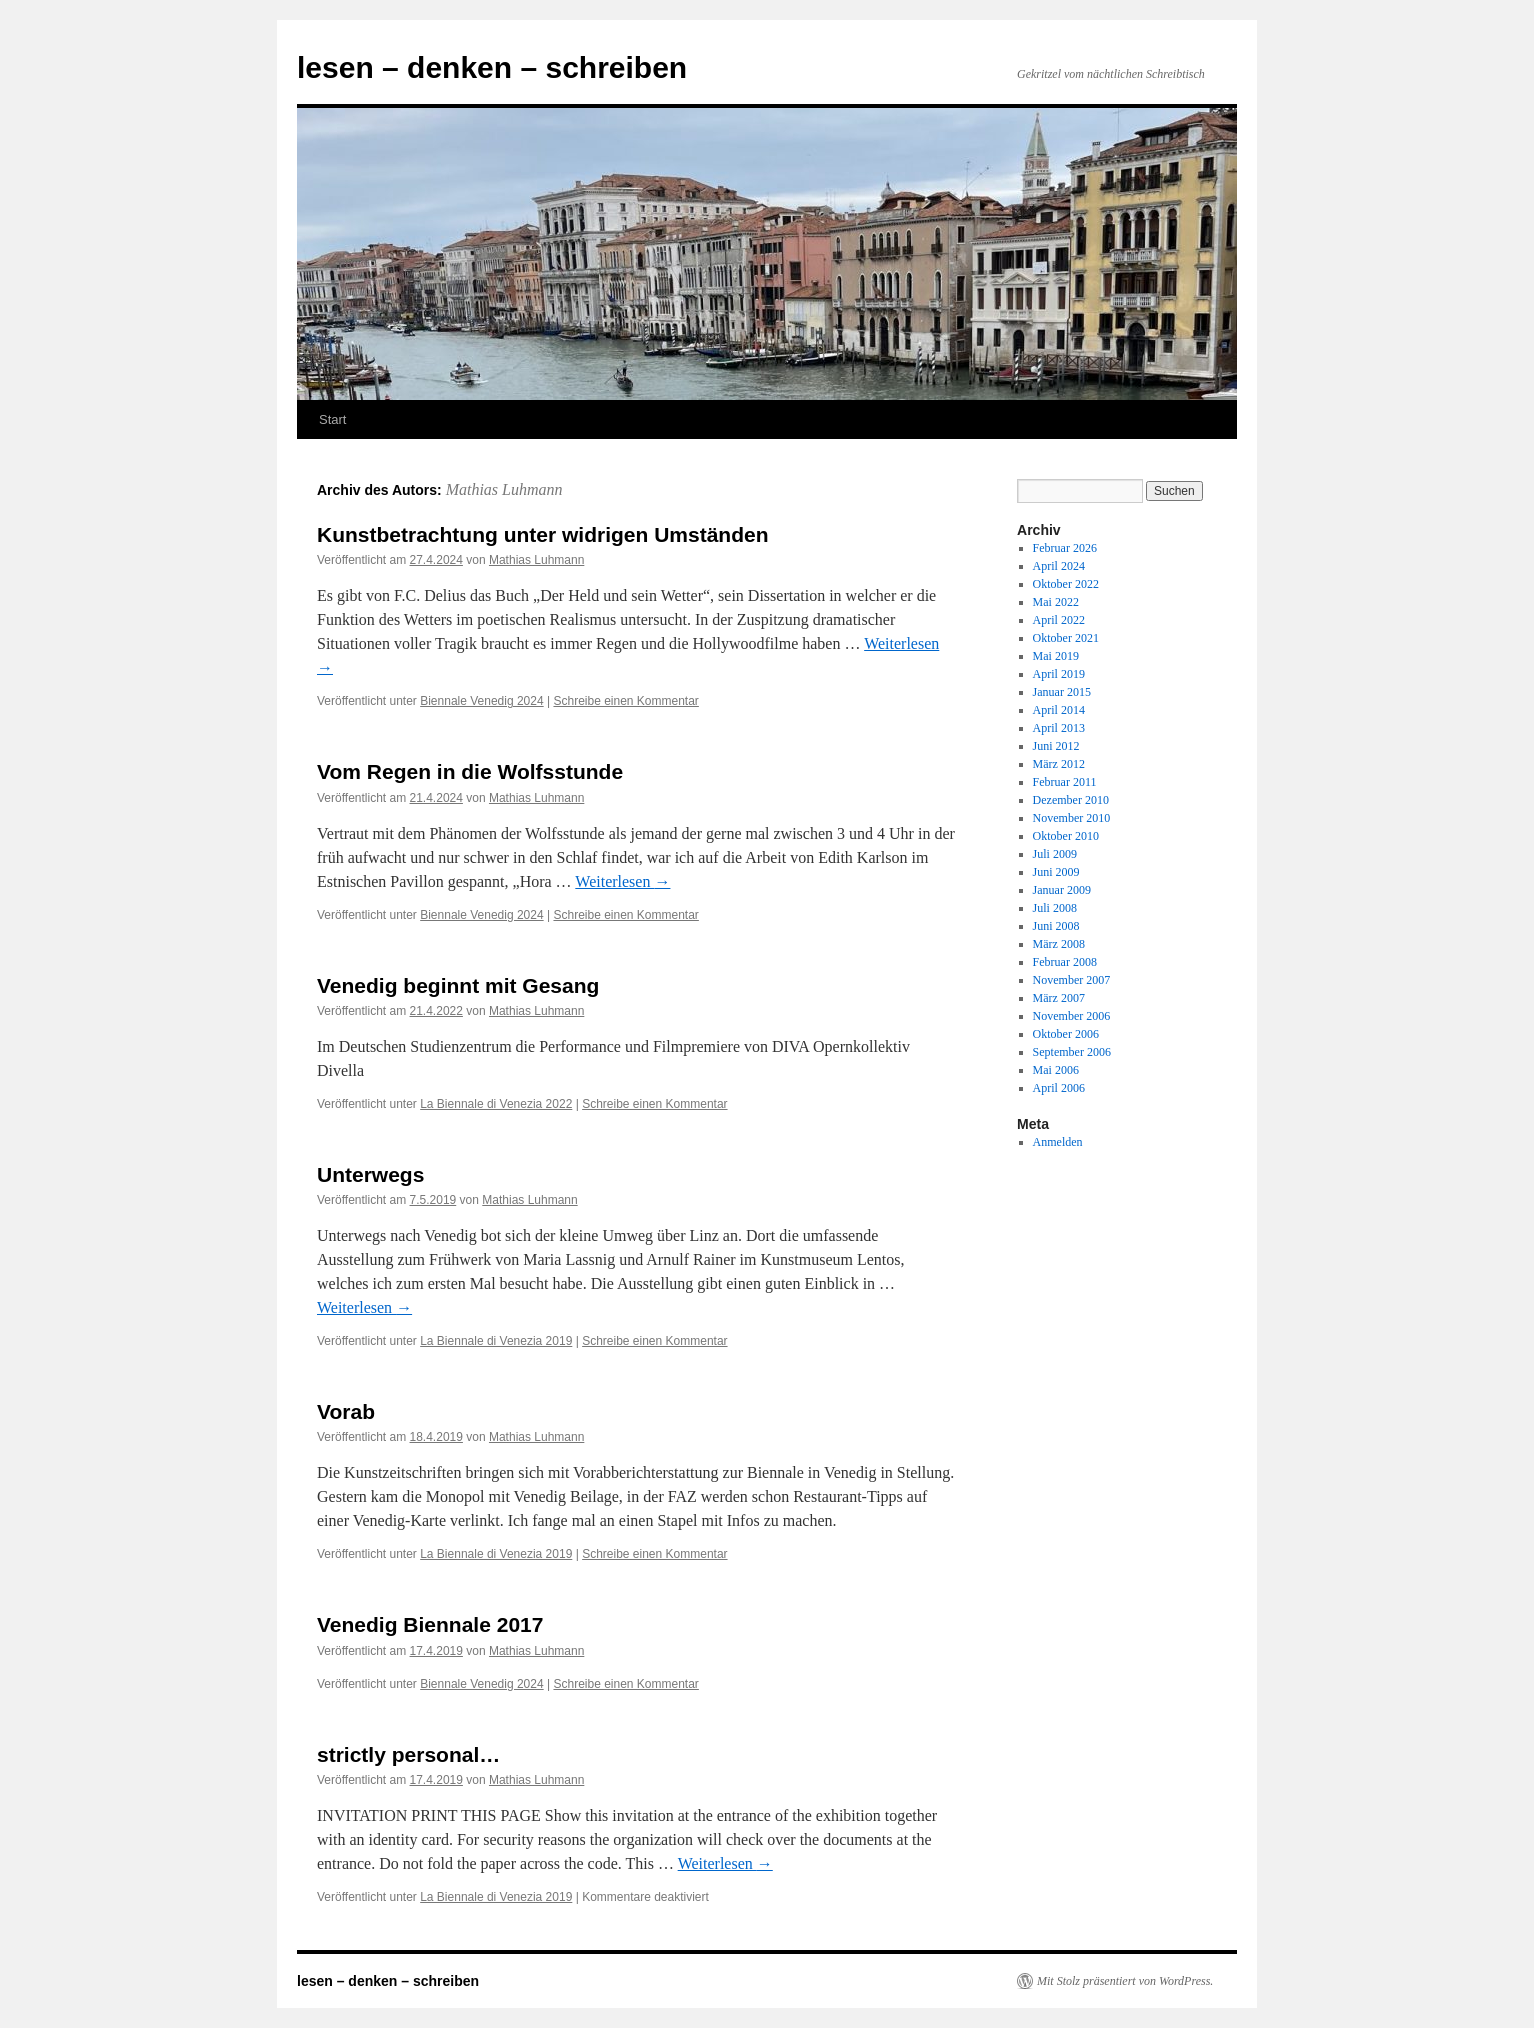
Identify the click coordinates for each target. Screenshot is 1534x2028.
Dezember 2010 (1071, 800)
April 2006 (1059, 1088)
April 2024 (1059, 566)
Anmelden (1058, 1142)
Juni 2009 (1056, 872)
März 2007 (1059, 998)
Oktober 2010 (1066, 836)
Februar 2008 (1065, 962)
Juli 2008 (1055, 908)
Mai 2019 (1056, 656)
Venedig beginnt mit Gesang (458, 985)
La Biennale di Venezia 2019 (496, 1341)
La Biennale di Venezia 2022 (496, 1104)
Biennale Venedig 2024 (481, 701)
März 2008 (1059, 944)
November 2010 (1072, 818)
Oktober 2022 (1066, 584)
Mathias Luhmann (504, 489)
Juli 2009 (1055, 854)
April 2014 (1059, 710)
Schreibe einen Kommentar (625, 701)
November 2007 (1072, 980)
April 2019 (1059, 674)
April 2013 (1059, 728)
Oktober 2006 (1066, 1034)
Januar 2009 (1062, 890)
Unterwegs (370, 1174)
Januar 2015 (1062, 692)
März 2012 (1059, 764)
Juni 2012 (1056, 746)
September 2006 (1072, 1052)
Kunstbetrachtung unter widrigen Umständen (543, 534)
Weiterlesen (622, 881)
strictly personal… (408, 1754)
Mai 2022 (1056, 602)
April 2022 (1059, 620)
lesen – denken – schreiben (492, 67)
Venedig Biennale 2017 (430, 1624)
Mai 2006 (1056, 1070)
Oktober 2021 (1066, 638)
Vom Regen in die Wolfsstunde (470, 771)
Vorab (346, 1411)
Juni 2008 (1056, 926)
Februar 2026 (1065, 548)
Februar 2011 (1065, 782)
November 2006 (1072, 1016)
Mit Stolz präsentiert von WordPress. (1125, 1981)
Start (332, 419)
